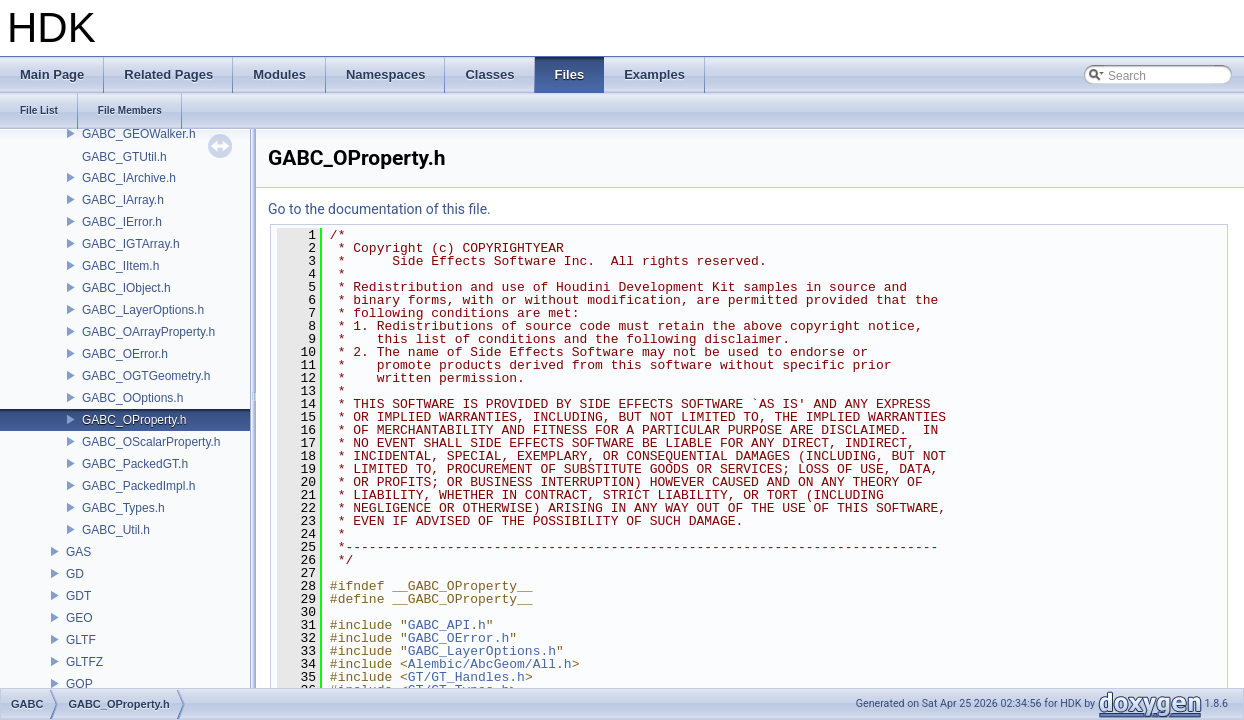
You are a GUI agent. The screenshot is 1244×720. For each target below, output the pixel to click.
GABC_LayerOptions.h (143, 310)
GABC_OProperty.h (134, 420)
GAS (78, 552)
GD (75, 574)
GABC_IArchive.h (129, 178)
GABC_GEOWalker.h (139, 134)
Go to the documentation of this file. (379, 209)
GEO (79, 618)
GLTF (81, 640)
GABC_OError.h (125, 354)
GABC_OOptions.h (132, 398)
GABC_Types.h (123, 508)
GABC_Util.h (116, 530)
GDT (78, 596)
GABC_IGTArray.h (131, 244)
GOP (79, 684)
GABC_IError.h (122, 222)
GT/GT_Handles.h (466, 677)
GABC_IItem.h (120, 266)
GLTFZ (84, 662)
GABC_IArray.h (123, 200)
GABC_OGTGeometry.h (146, 376)
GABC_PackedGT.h (135, 464)
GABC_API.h (447, 625)
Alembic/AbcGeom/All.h (490, 664)
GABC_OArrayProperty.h (148, 332)
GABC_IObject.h (126, 288)
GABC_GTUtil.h (124, 157)
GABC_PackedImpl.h (138, 486)
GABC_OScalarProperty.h (151, 442)
